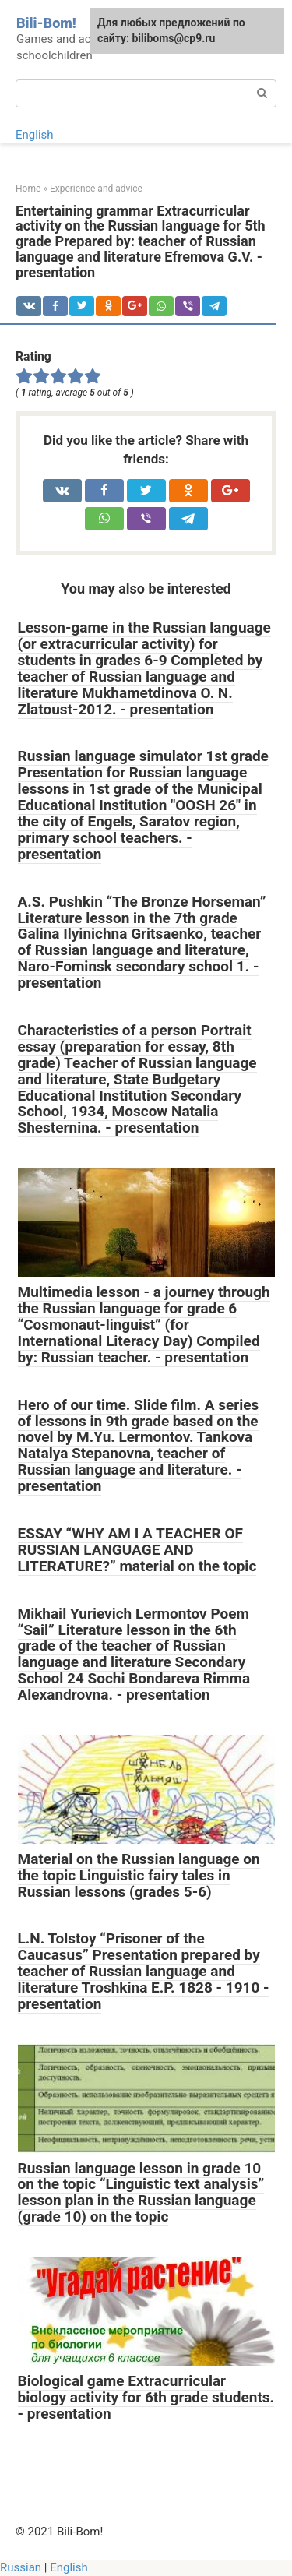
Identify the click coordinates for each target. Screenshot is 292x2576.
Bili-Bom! (46, 23)
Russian (20, 2567)
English (35, 135)
